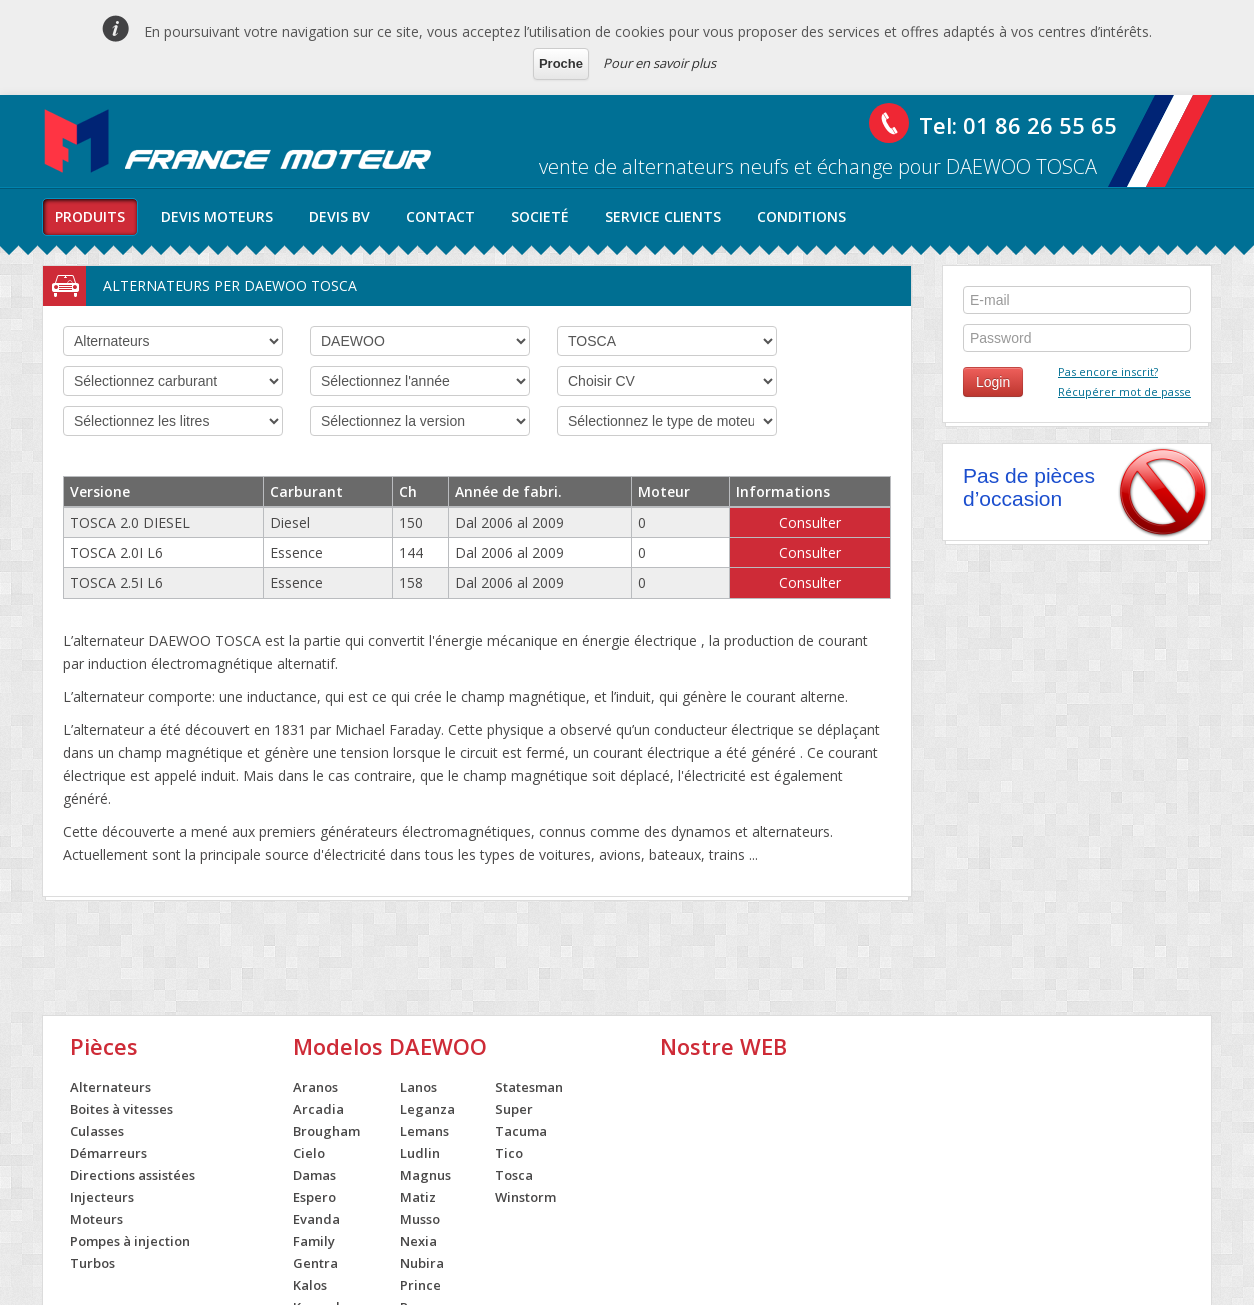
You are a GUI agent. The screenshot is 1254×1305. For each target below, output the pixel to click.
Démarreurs (108, 1153)
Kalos (310, 1285)
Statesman (529, 1087)
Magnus (425, 1175)
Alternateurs (110, 1087)
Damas (314, 1175)
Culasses (97, 1131)
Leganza (427, 1109)
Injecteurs (102, 1197)
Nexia (418, 1241)
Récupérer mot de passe (1124, 391)
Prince (420, 1285)
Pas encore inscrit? (1108, 371)
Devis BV (339, 216)
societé (540, 216)
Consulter (810, 522)
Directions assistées (132, 1175)
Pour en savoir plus (659, 63)
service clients (663, 216)
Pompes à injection (130, 1241)
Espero (314, 1197)
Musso (420, 1219)
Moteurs (96, 1219)
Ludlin (420, 1153)
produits (90, 216)
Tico (509, 1153)
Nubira (422, 1263)
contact (440, 216)
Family (314, 1241)
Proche (561, 63)
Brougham (326, 1131)
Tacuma (521, 1131)
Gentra (315, 1263)
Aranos (315, 1087)
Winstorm (525, 1197)
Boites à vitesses (121, 1109)
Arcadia (318, 1109)
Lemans (424, 1131)
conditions (801, 216)
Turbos (92, 1263)
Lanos (418, 1087)
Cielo (309, 1153)
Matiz (418, 1197)
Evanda (316, 1219)
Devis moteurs (217, 216)
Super (514, 1109)
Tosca (514, 1175)
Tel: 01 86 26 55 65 (1018, 125)
